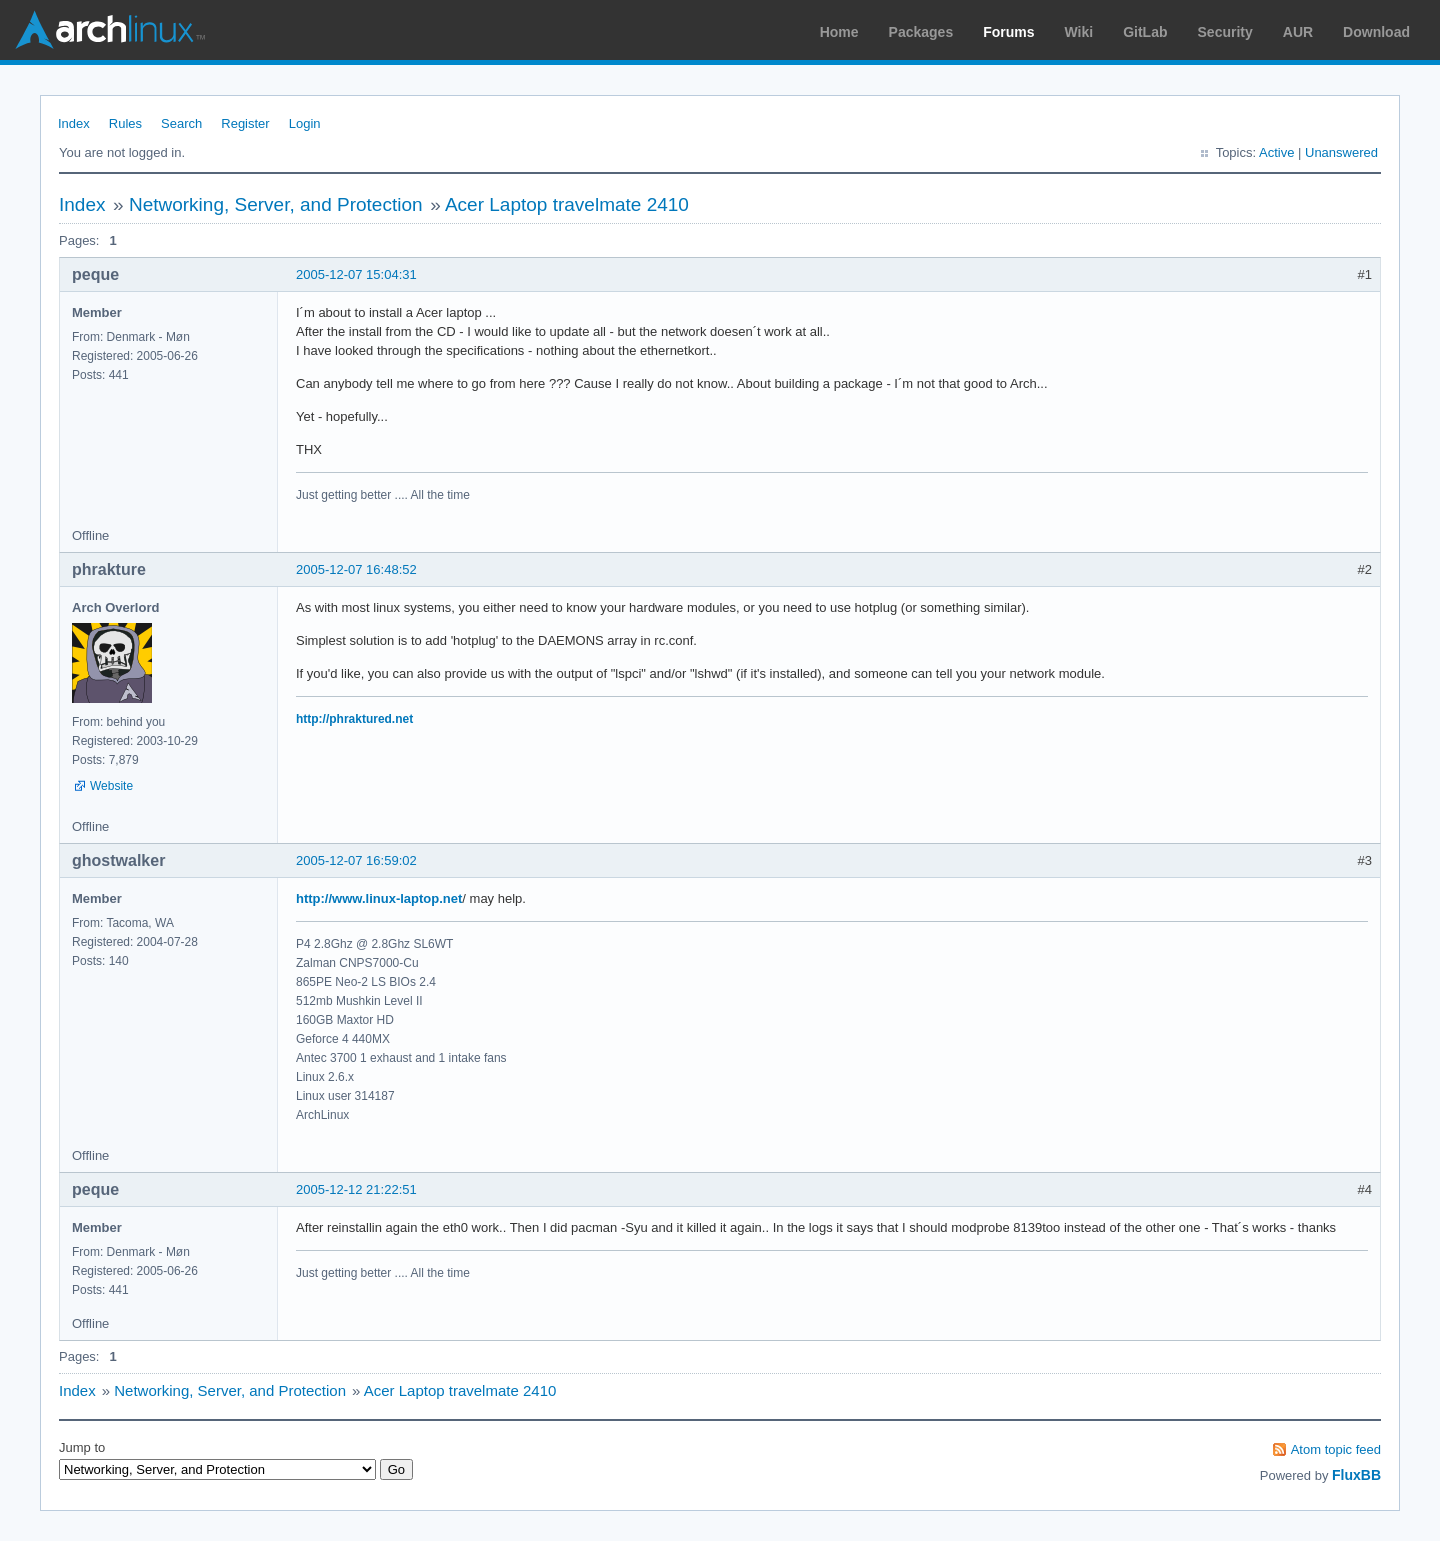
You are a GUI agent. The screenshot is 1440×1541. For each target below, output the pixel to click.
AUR (1298, 32)
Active (1276, 152)
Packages (921, 32)
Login (305, 123)
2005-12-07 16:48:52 (356, 569)
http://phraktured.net (354, 719)
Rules (125, 123)
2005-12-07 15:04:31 (356, 274)
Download (1376, 32)
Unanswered (1341, 152)
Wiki (1079, 32)
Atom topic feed (1336, 1449)
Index (74, 123)
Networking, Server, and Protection (276, 204)
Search (181, 123)
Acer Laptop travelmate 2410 (567, 204)
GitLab (1145, 32)
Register (245, 123)
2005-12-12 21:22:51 (356, 1189)
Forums (1008, 32)
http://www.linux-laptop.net (379, 898)
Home (839, 32)
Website (111, 786)
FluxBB (1356, 1475)
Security (1225, 32)
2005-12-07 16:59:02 (356, 860)
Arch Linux (110, 30)
